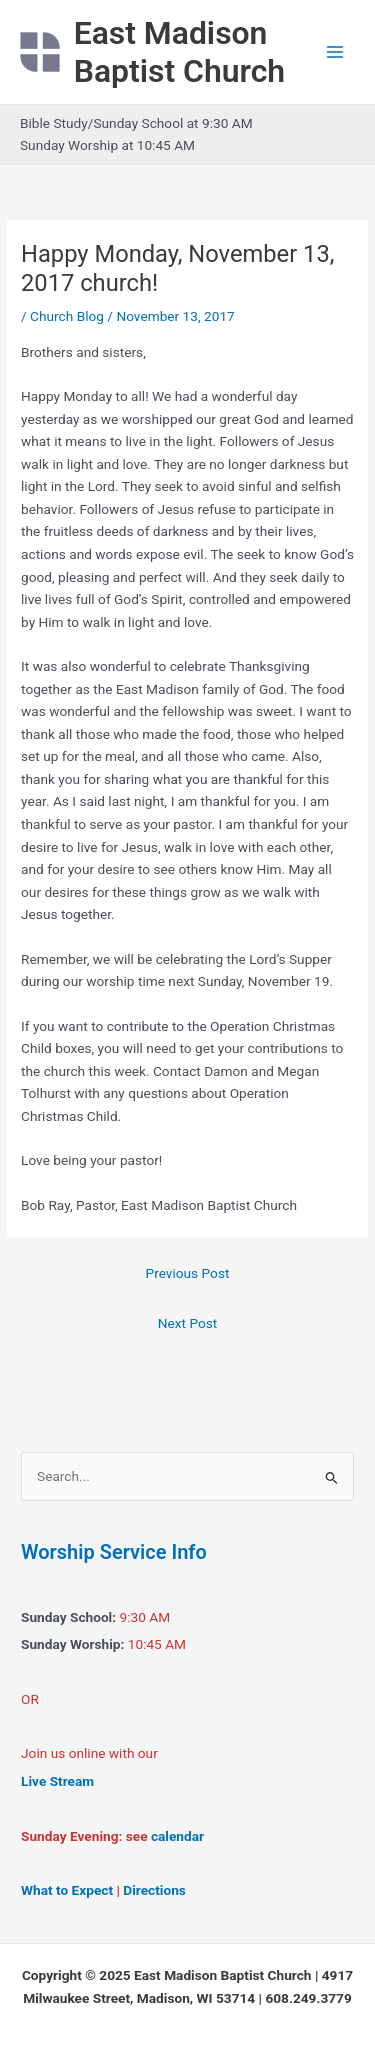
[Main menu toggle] (335, 52)
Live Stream (57, 1781)
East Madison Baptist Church (180, 52)
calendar (177, 1836)
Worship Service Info (114, 1552)
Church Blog (67, 316)
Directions (154, 1890)
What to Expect (67, 1890)
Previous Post (188, 1273)
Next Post (188, 1323)
